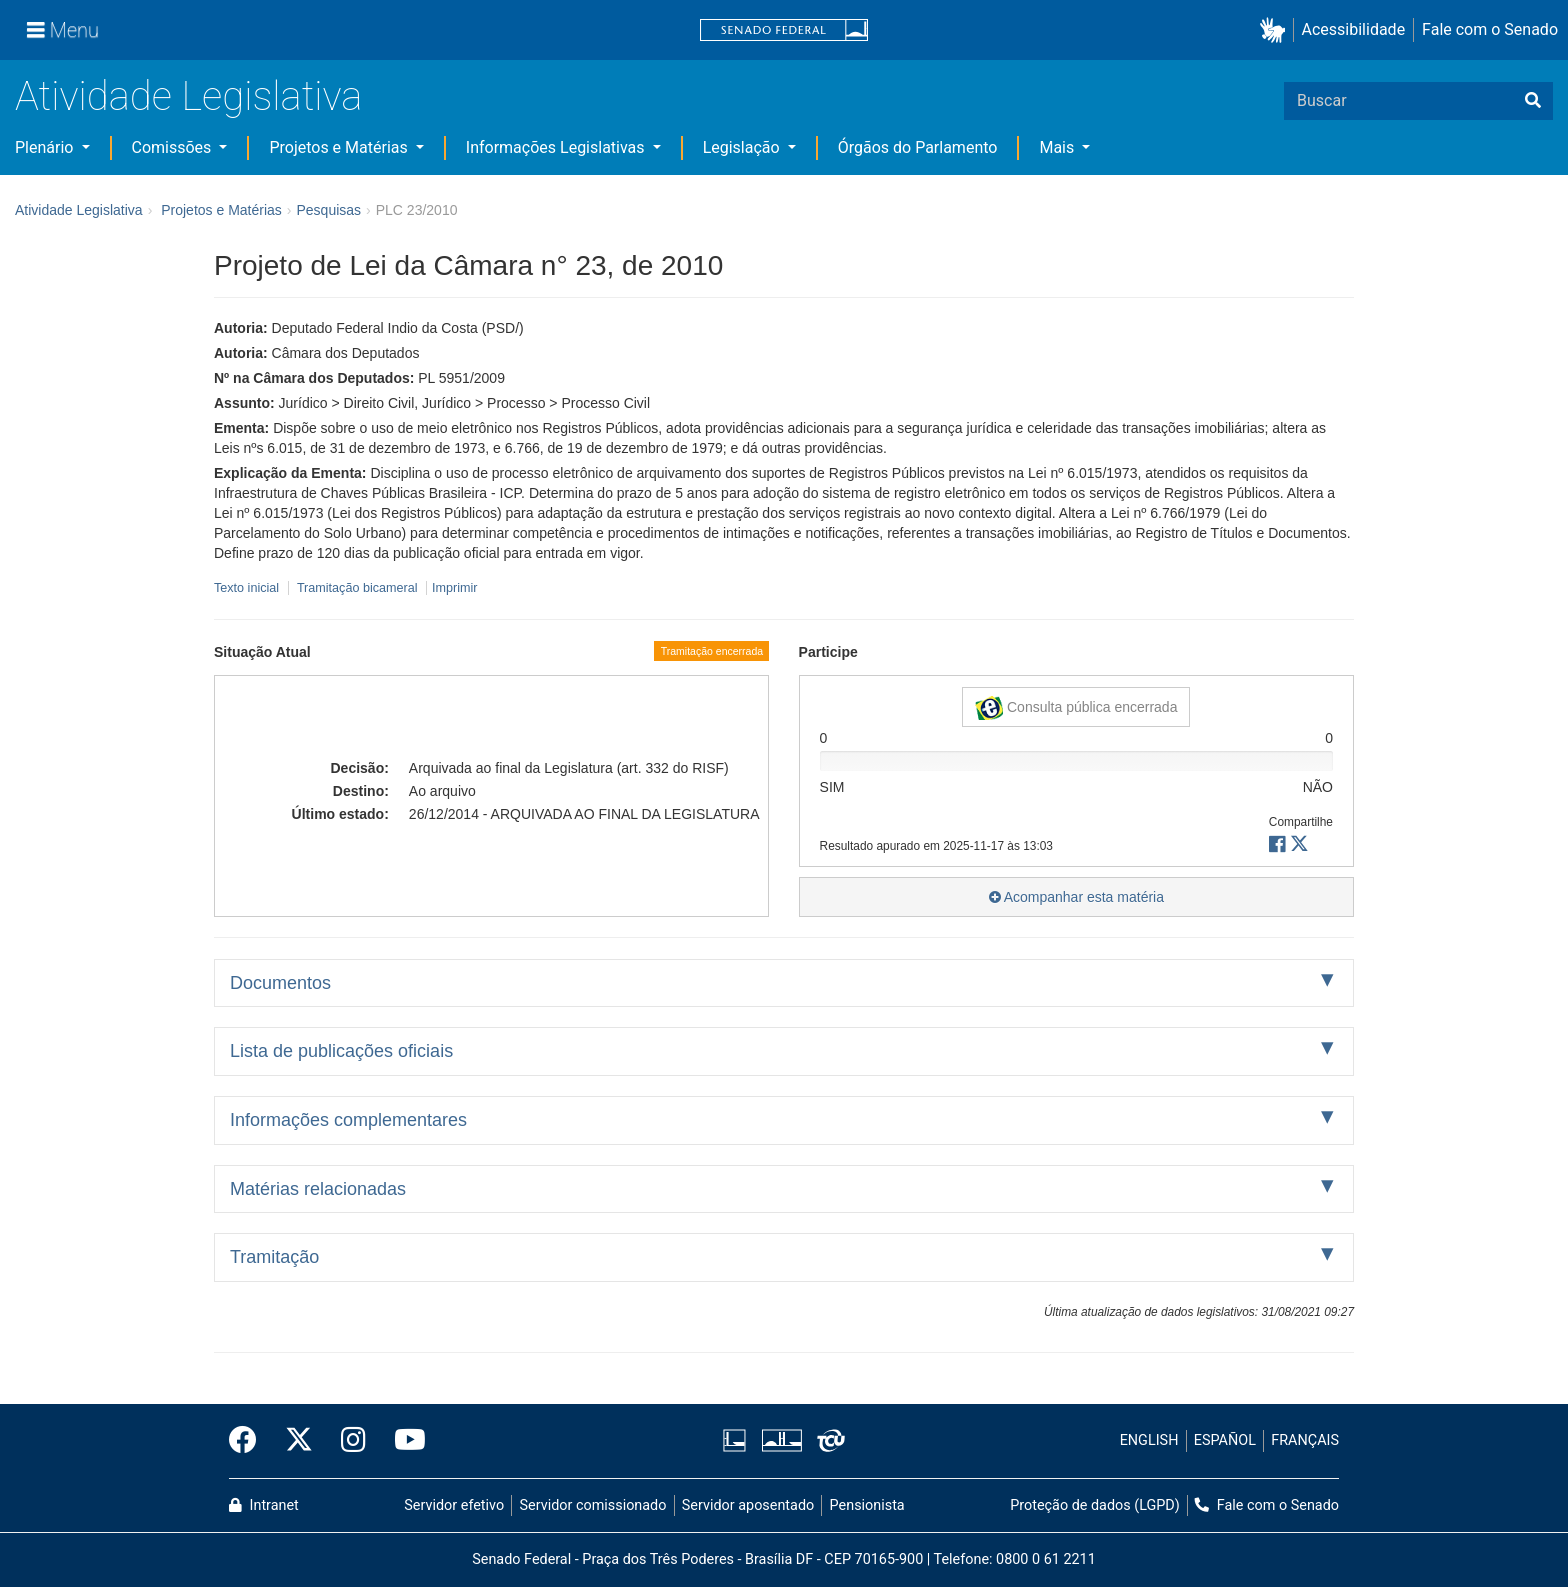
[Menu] (63, 30)
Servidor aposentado (748, 1505)
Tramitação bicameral (357, 588)
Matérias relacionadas (318, 1189)
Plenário (46, 147)
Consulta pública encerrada (1076, 708)
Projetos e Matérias (340, 147)
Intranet (264, 1505)
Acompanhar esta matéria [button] (1076, 897)
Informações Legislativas (557, 147)
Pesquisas (328, 210)
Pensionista (867, 1505)
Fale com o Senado (1490, 29)
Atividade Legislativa (188, 96)
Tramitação (274, 1257)
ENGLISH (1149, 1440)
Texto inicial (248, 588)
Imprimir (454, 588)
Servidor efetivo (454, 1505)
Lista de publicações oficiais (341, 1051)
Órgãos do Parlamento (918, 147)
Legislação (743, 147)
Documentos (280, 983)
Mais (1058, 147)
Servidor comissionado (593, 1505)
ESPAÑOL (1225, 1440)
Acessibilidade (1354, 29)
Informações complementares (348, 1120)
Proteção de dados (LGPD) (1095, 1505)
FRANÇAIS (1305, 1440)
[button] (1276, 30)
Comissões (174, 147)
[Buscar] (1533, 101)
